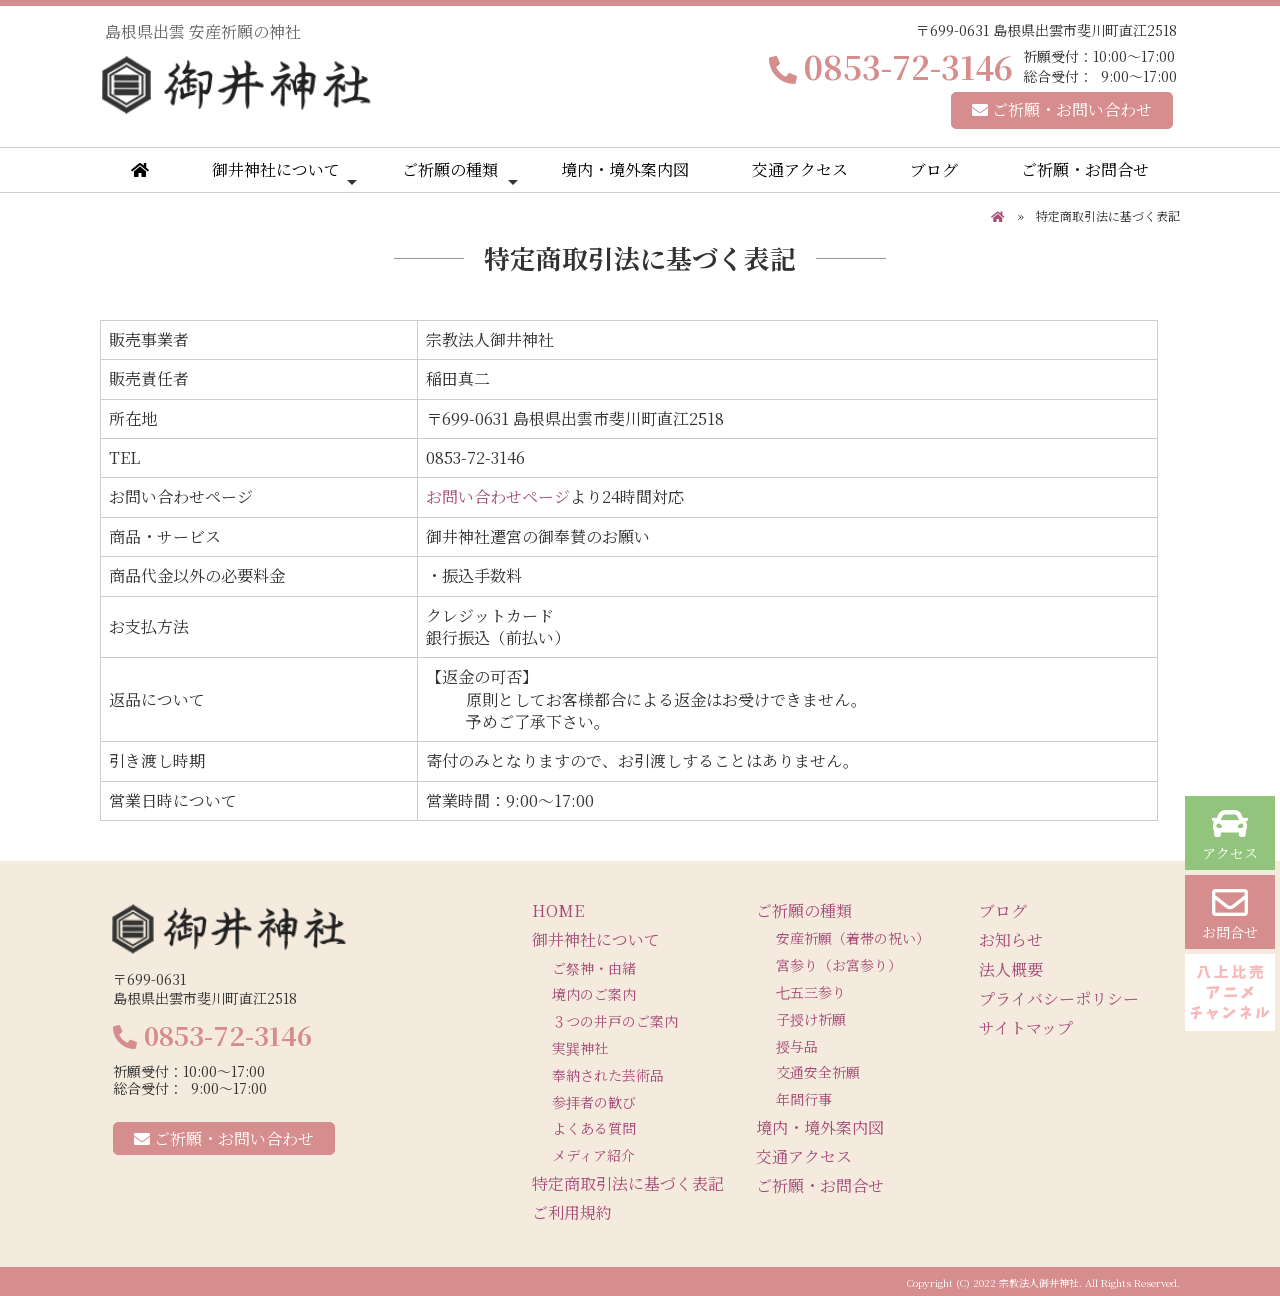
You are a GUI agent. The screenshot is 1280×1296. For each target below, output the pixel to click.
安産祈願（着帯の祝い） (853, 938)
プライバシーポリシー (1059, 998)
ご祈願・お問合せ (1085, 169)
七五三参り (811, 992)
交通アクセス (800, 169)
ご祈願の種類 (460, 174)
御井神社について (284, 174)
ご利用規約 (572, 1212)
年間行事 (804, 1099)
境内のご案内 (594, 994)
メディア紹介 (593, 1155)
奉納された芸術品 (608, 1075)
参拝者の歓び (594, 1102)
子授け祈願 (811, 1019)
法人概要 (1011, 969)
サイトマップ (1026, 1027)
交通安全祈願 (818, 1072)
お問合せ (1230, 913)
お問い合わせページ (498, 496)
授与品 (797, 1046)
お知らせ (1011, 939)
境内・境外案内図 (625, 169)
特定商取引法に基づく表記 (628, 1183)
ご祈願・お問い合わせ (1062, 109)
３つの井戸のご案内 (615, 1021)
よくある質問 (594, 1128)
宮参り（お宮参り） (839, 965)
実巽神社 (580, 1048)
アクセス (1230, 834)
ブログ (934, 169)
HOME (558, 910)
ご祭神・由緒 (594, 968)
